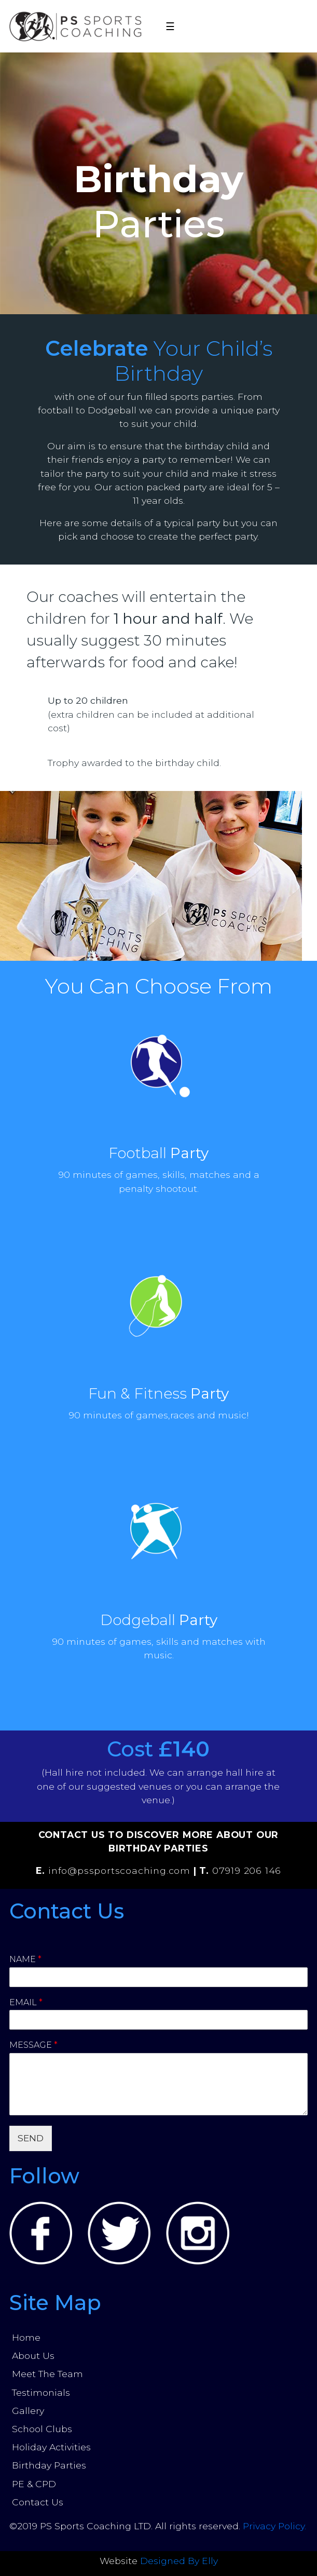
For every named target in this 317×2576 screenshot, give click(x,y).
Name (25, 1959)
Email (26, 2002)
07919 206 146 (246, 1870)
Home (26, 2337)
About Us (33, 2355)
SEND (31, 2137)
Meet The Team (47, 2373)
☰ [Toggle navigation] (170, 26)
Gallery (28, 2410)
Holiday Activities (51, 2446)
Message (33, 2045)
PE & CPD (34, 2483)
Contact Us (37, 2502)
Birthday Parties (49, 2465)
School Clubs (42, 2428)
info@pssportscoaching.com (119, 1870)
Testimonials (41, 2392)
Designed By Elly (179, 2560)
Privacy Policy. (274, 2525)
